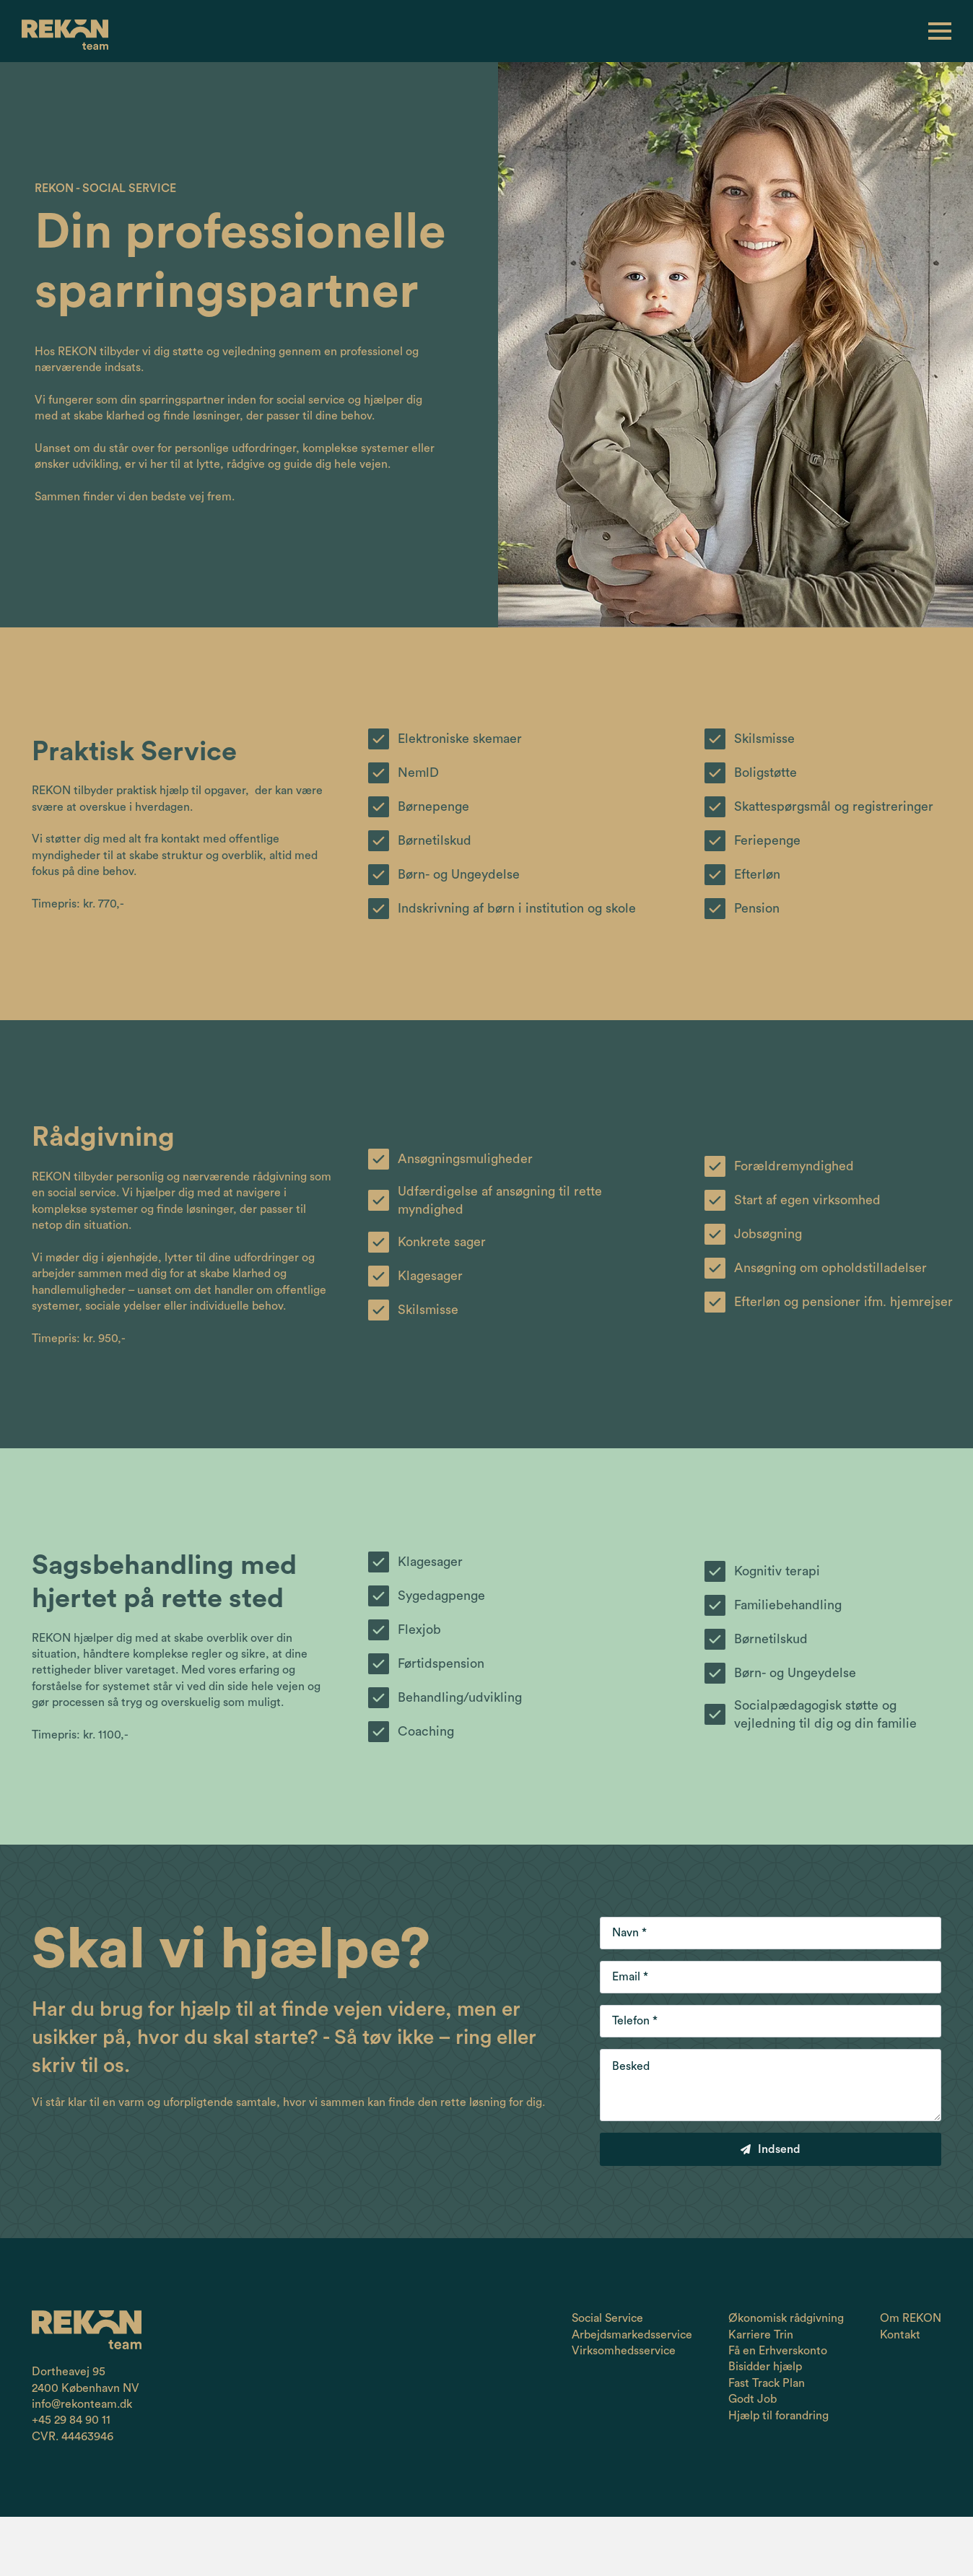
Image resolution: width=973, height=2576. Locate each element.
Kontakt (900, 2335)
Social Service (607, 2318)
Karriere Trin (760, 2335)
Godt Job (752, 2399)
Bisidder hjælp (765, 2366)
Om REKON (910, 2318)
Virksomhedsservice (624, 2351)
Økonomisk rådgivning (786, 2318)
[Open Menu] (939, 32)
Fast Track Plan (766, 2383)
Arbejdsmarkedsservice (632, 2335)
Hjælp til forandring (778, 2415)
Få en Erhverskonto (777, 2351)
